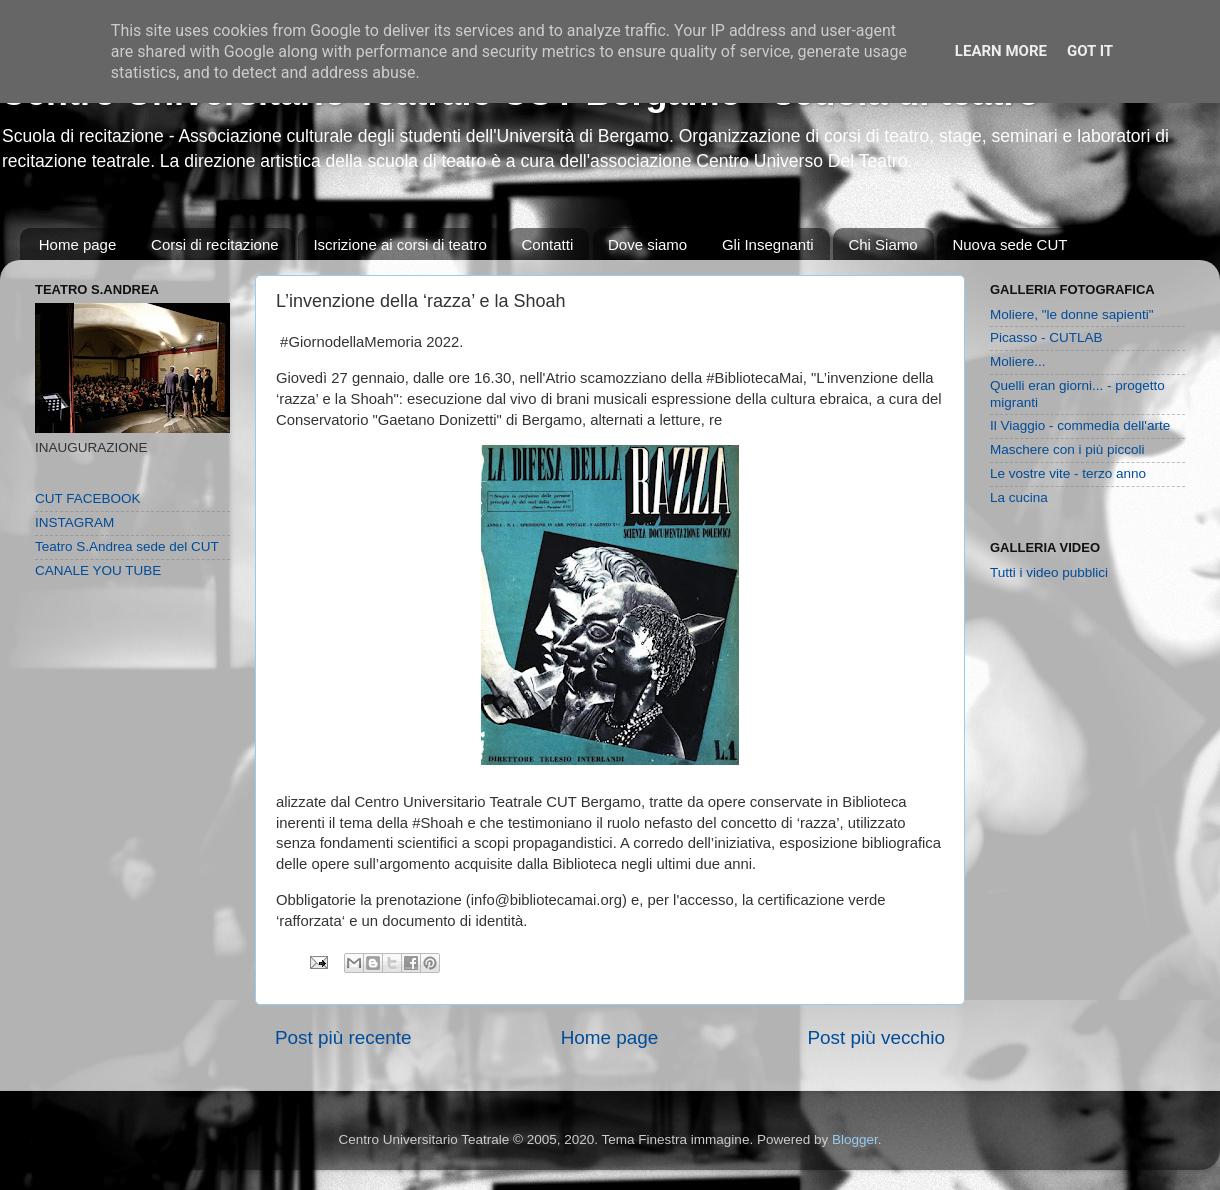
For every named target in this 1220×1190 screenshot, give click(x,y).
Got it (1090, 51)
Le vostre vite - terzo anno (1068, 473)
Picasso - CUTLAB (1046, 337)
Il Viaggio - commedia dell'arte (1080, 425)
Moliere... (1018, 361)
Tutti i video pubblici (1049, 572)
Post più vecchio (876, 1037)
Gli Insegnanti (768, 244)
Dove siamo (647, 244)
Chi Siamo (882, 244)
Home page (78, 244)
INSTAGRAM (74, 522)
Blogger (855, 1139)
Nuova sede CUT (1009, 244)
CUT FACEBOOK (88, 498)
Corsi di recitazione (215, 244)
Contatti (548, 244)
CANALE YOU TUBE (98, 570)
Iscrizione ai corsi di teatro (399, 244)
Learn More (1001, 51)
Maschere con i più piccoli (1067, 449)
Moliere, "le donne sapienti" (1071, 314)
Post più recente (343, 1037)
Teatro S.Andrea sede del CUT (127, 546)
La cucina (1019, 497)
